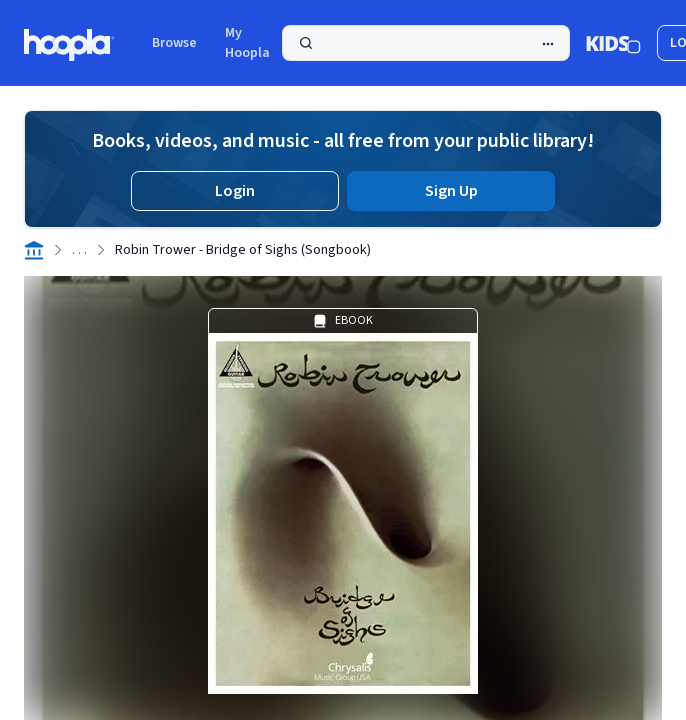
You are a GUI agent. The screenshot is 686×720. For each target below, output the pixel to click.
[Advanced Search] (548, 44)
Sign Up (451, 191)
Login (235, 191)
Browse (174, 43)
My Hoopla (247, 43)
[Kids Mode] (613, 43)
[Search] (426, 43)
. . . (79, 250)
